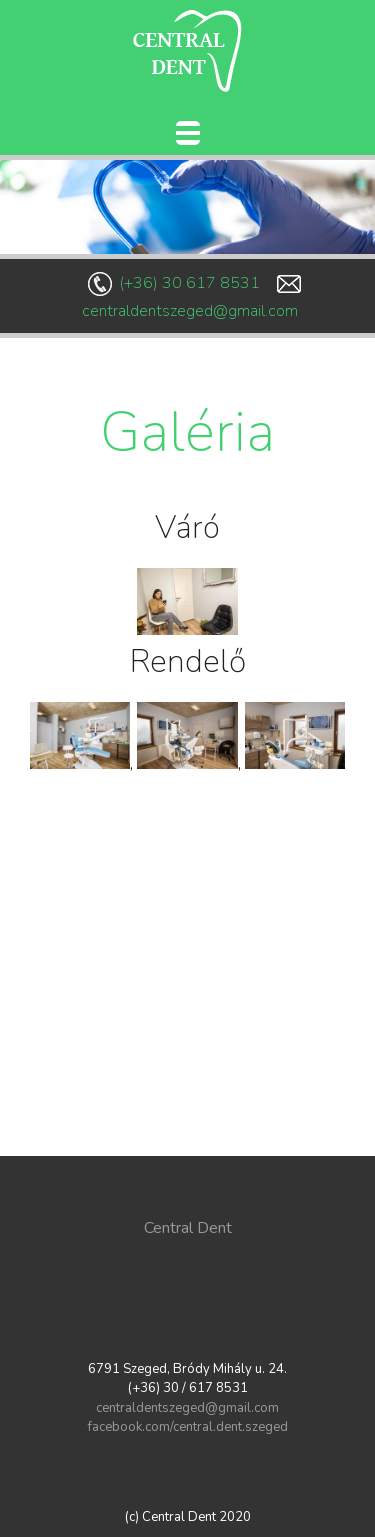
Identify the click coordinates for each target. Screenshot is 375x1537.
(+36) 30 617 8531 (189, 283)
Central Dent (188, 1228)
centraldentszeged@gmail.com (190, 311)
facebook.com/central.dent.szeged (188, 1427)
